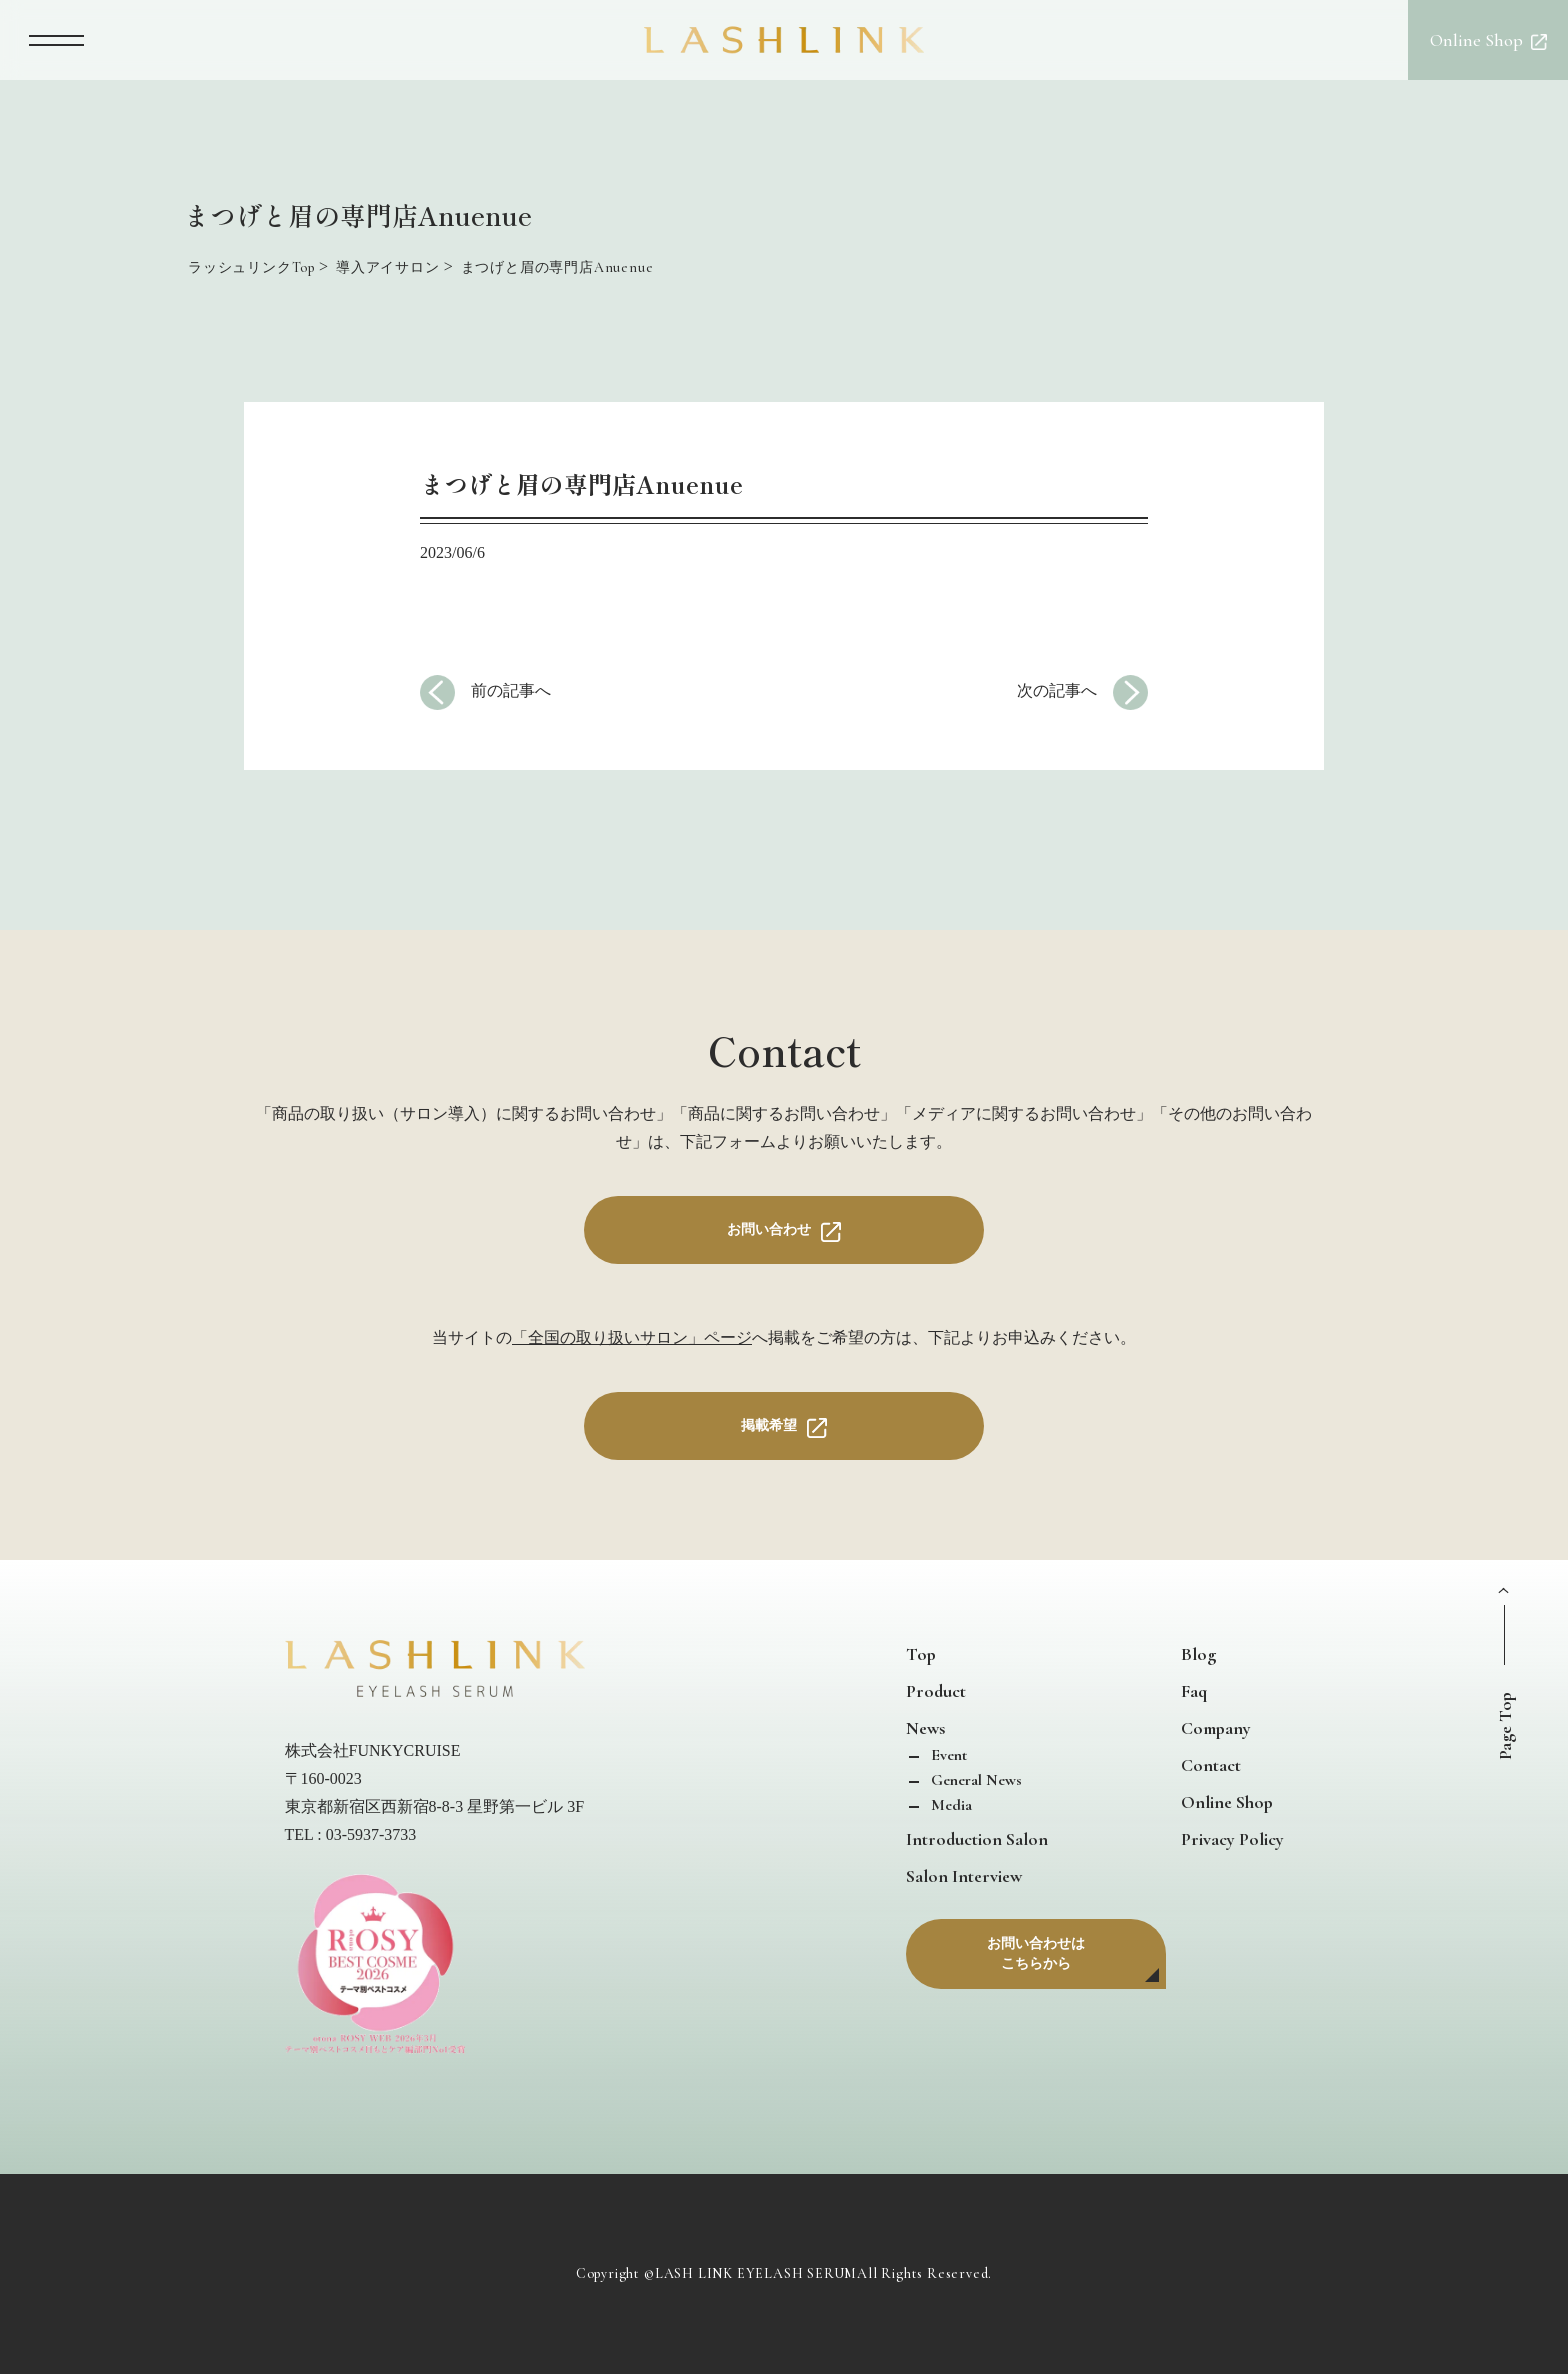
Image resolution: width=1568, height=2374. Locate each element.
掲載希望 (769, 1425)
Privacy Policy (1232, 1839)
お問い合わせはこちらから (1036, 1953)
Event (947, 1755)
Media (949, 1805)
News (925, 1728)
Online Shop (1227, 1802)
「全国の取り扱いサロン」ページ (632, 1337)
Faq (1194, 1691)
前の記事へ (511, 690)
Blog (1198, 1654)
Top (921, 1654)
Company (1216, 1728)
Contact (1211, 1765)
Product (936, 1691)
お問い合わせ (769, 1229)
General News (974, 1780)
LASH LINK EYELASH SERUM (756, 2274)
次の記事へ (1057, 690)
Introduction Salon (977, 1839)
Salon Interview (964, 1876)
